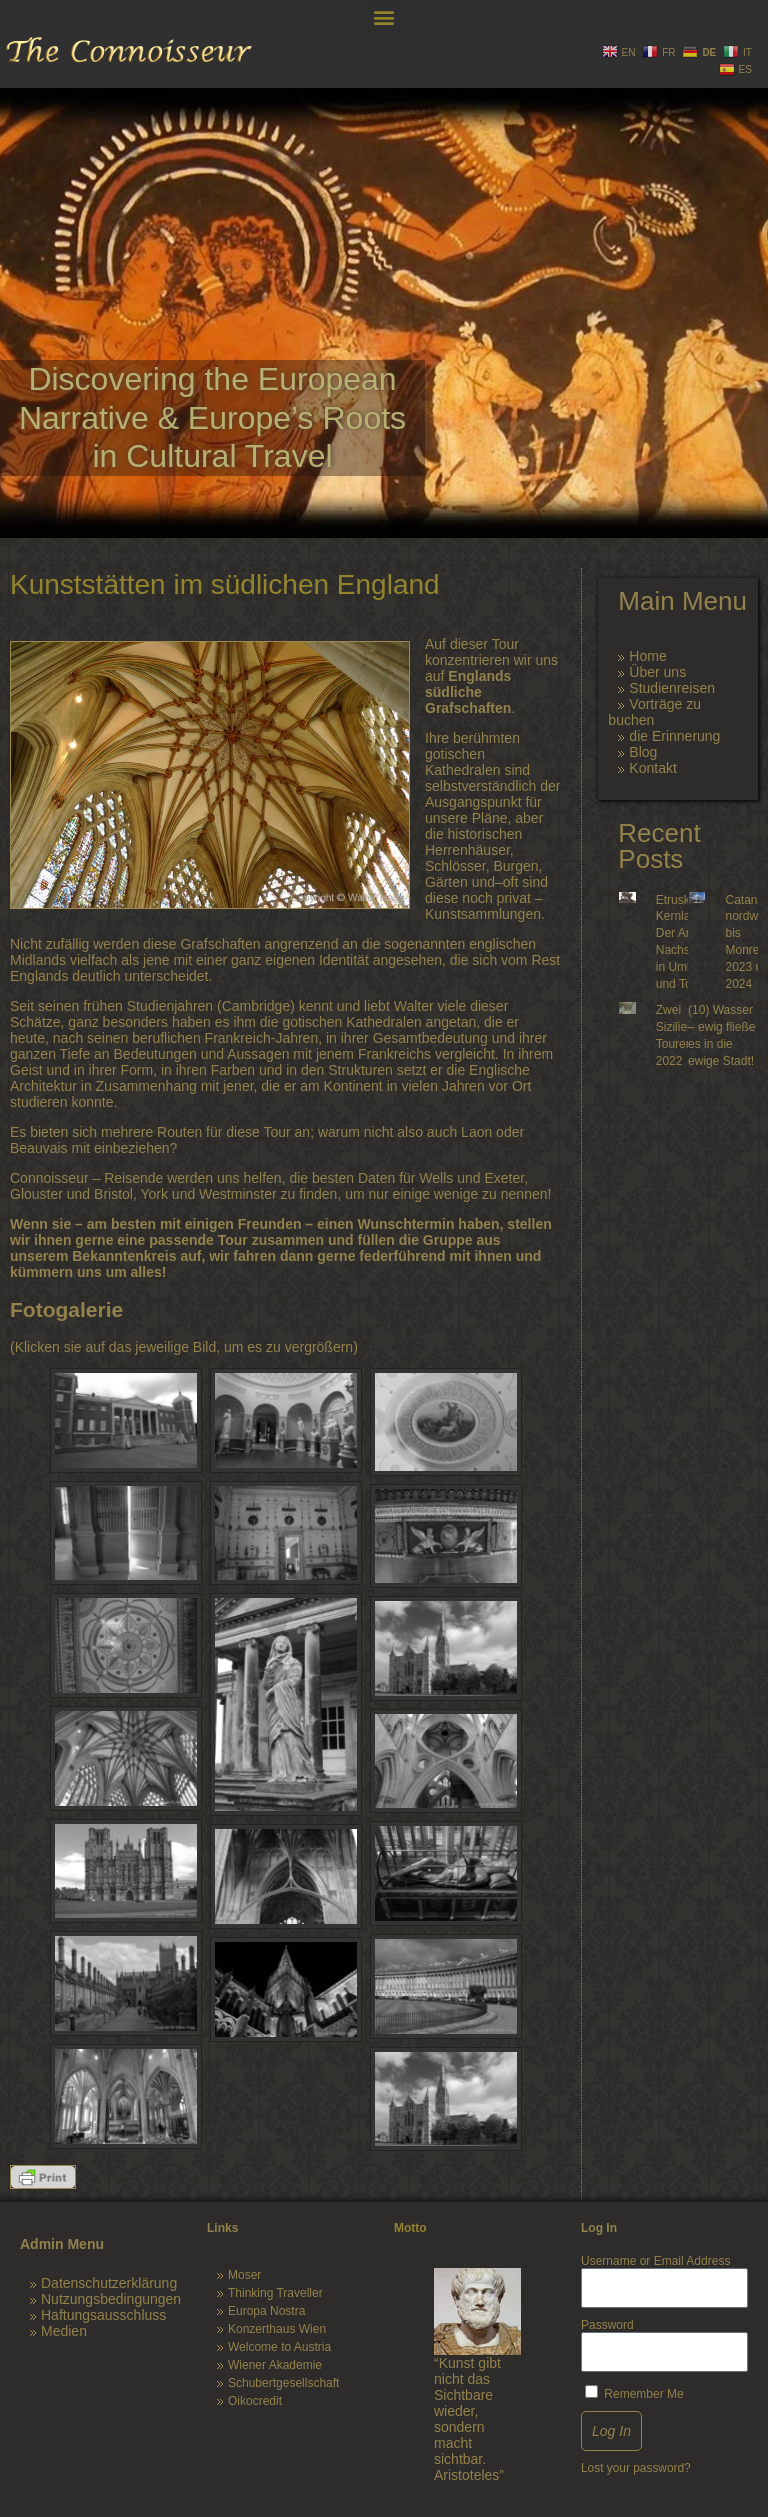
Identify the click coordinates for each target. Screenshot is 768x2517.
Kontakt (652, 768)
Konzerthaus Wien (277, 2329)
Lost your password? (636, 2468)
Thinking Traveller (275, 2293)
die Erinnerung (674, 736)
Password (607, 2325)
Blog (643, 752)
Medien (64, 2331)
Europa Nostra (266, 2311)
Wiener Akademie (275, 2365)
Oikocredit (255, 2401)
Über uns (657, 672)
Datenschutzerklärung (109, 2283)
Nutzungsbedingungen (111, 2299)
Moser (244, 2275)
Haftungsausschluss (103, 2315)
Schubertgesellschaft (283, 2383)
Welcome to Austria (279, 2347)
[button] (384, 16)
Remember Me (634, 2393)
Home (647, 656)
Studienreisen (672, 688)
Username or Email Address (655, 2261)
